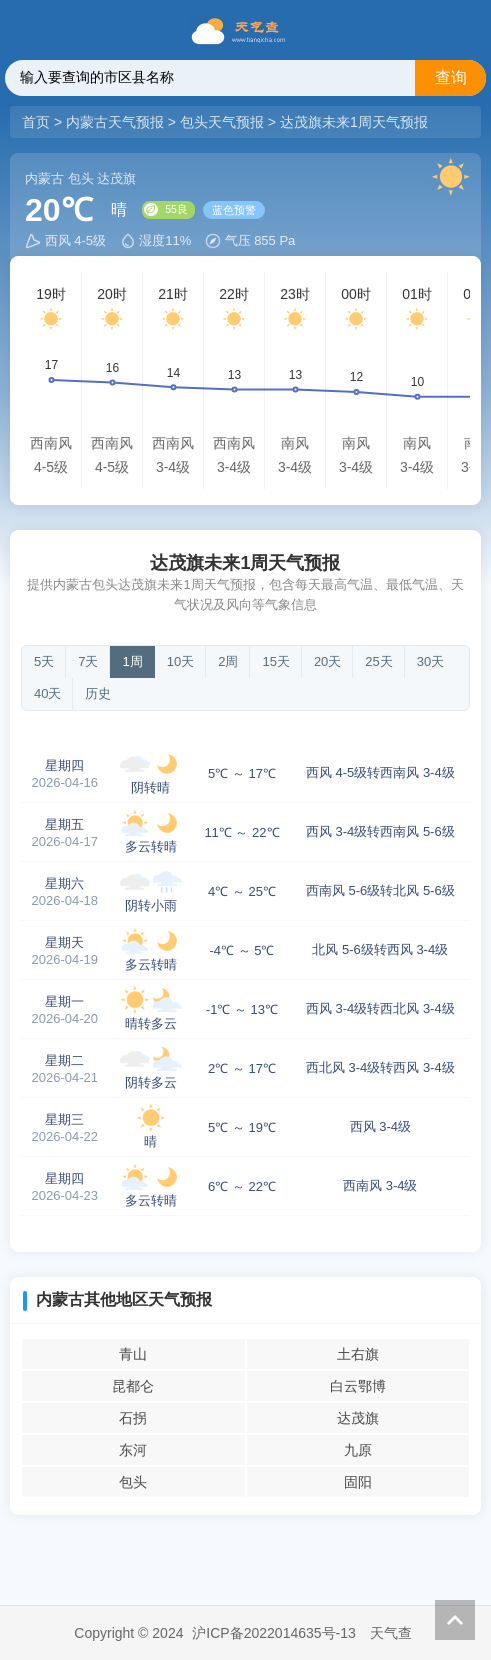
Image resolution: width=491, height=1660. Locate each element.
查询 (451, 77)
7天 (88, 661)
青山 (133, 1354)
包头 (133, 1482)
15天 (275, 661)
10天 (180, 661)
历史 (98, 693)
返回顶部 (455, 1620)
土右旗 (358, 1354)
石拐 (133, 1418)
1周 (132, 661)
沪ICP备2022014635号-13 (273, 1633)
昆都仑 (133, 1386)
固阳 (358, 1482)
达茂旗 (358, 1418)
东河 (133, 1450)
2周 (228, 661)
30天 (430, 661)
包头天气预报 (222, 122)
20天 (327, 661)
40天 (47, 693)
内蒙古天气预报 (115, 122)
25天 (378, 661)
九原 (358, 1450)
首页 (38, 122)
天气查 (391, 1633)
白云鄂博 (358, 1386)
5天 (44, 661)
